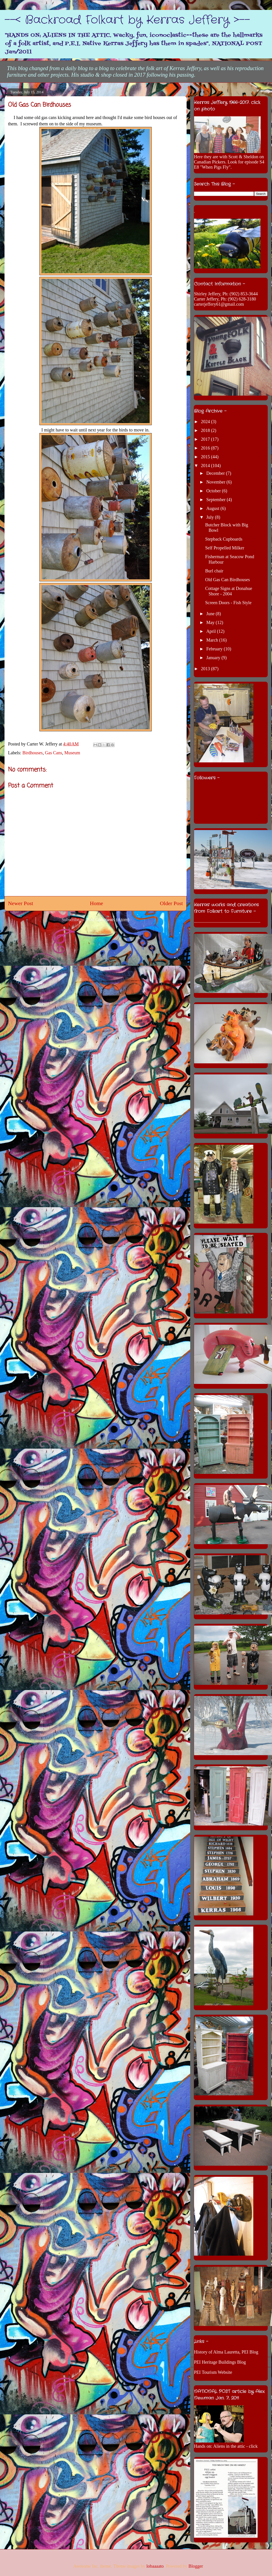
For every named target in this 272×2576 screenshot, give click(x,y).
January (213, 657)
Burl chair (214, 570)
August (213, 508)
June (211, 613)
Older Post (171, 903)
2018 (206, 430)
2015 (206, 456)
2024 (206, 421)
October (214, 490)
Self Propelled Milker (224, 547)
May (211, 622)
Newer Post (20, 903)
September (216, 499)
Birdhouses (32, 752)
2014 (206, 465)
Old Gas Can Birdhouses (227, 579)
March (212, 640)
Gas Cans (53, 752)
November (216, 481)
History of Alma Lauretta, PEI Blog (226, 2351)
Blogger (195, 2566)
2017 (206, 439)
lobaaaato (155, 2566)
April (211, 631)
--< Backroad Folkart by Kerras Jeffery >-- (127, 20)
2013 (206, 668)
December (216, 473)
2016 (206, 447)
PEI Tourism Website (213, 2372)
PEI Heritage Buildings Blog (220, 2362)
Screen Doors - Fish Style (228, 602)
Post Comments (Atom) (107, 919)
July (210, 517)
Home (96, 903)
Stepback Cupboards (223, 539)
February (215, 648)
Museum (72, 752)
